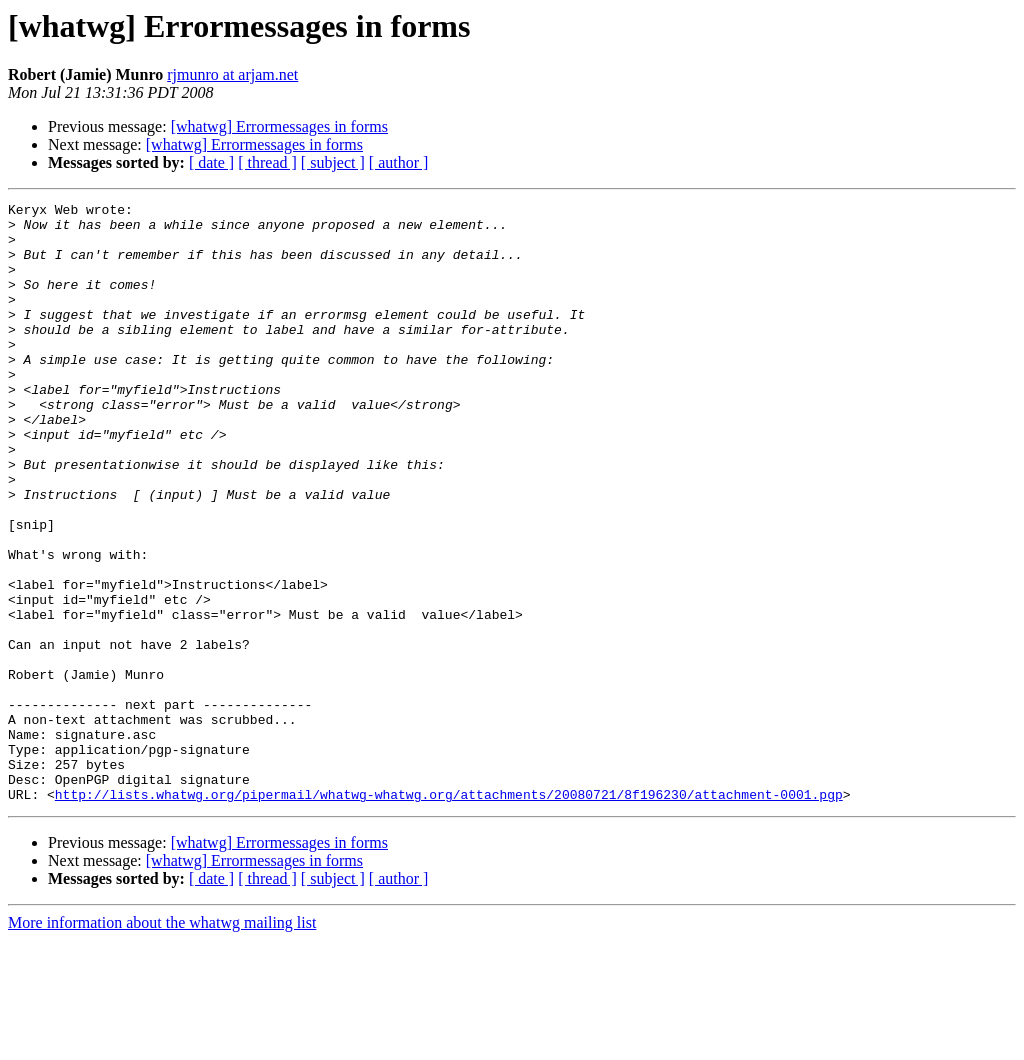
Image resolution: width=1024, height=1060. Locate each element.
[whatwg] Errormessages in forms (279, 126)
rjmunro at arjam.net (232, 74)
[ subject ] (333, 162)
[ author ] (399, 162)
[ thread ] (267, 162)
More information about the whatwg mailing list (162, 1042)
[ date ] (211, 162)
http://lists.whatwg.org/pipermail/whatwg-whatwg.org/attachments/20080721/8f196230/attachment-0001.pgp (449, 914)
